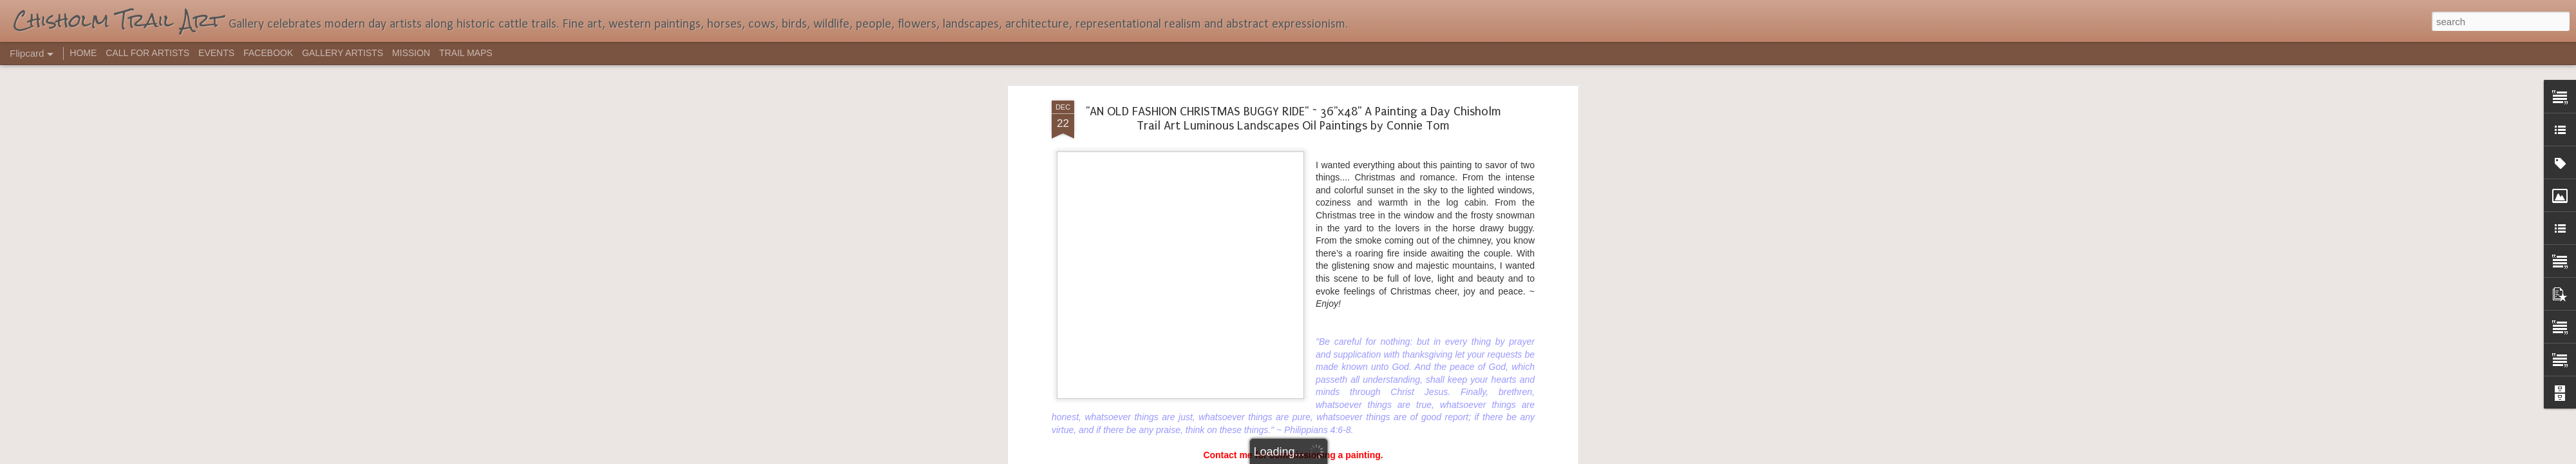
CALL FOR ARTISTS (147, 53)
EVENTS (216, 53)
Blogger (1328, 457)
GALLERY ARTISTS (342, 53)
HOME (83, 53)
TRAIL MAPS (466, 53)
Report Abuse (1366, 457)
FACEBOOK (268, 53)
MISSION (411, 53)
